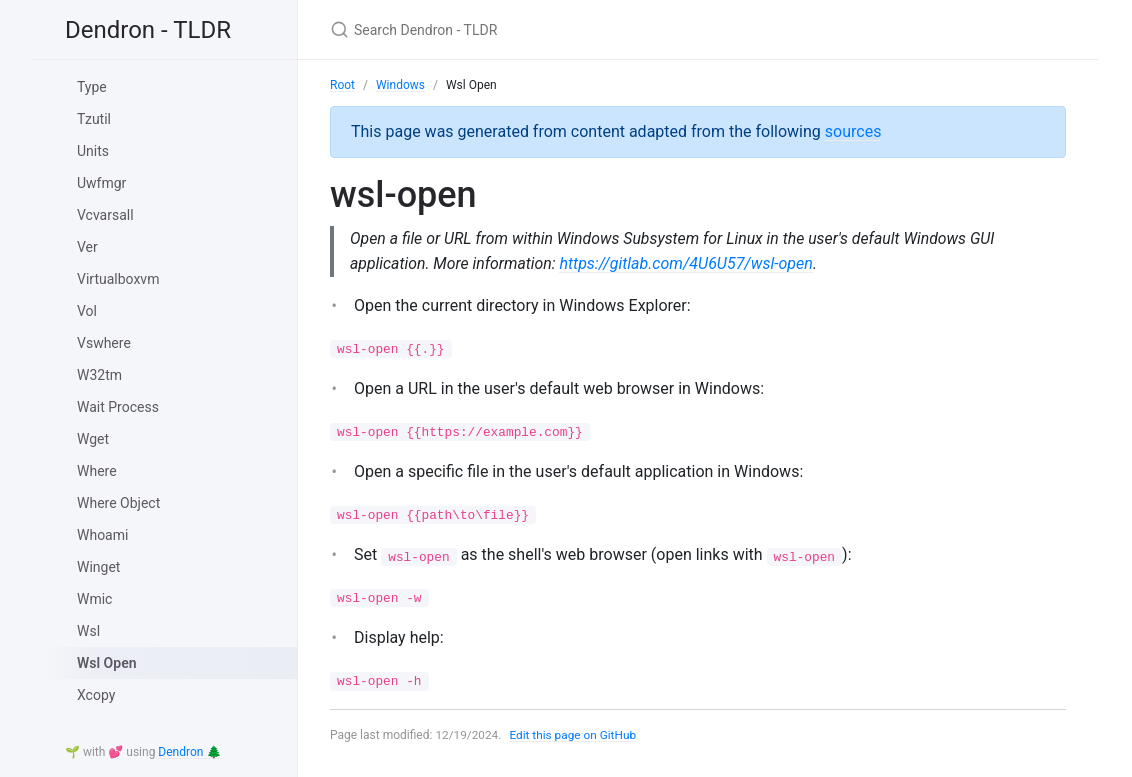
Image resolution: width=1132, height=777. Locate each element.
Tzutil (94, 119)
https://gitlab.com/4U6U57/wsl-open (688, 263)
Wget (93, 439)
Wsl (88, 631)
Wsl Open (107, 663)
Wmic (94, 599)
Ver (87, 247)
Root (342, 85)
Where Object (118, 503)
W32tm (99, 375)
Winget (98, 567)
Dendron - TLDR (148, 30)
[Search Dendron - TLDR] (566, 29)
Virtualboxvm (118, 279)
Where (97, 471)
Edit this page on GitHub (574, 735)
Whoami (102, 535)
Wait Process (118, 407)
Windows (400, 85)
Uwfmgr (101, 183)
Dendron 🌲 (189, 752)
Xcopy (96, 695)
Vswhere (104, 343)
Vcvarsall (105, 215)
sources (853, 131)
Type (92, 87)
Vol (87, 311)
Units (93, 151)
